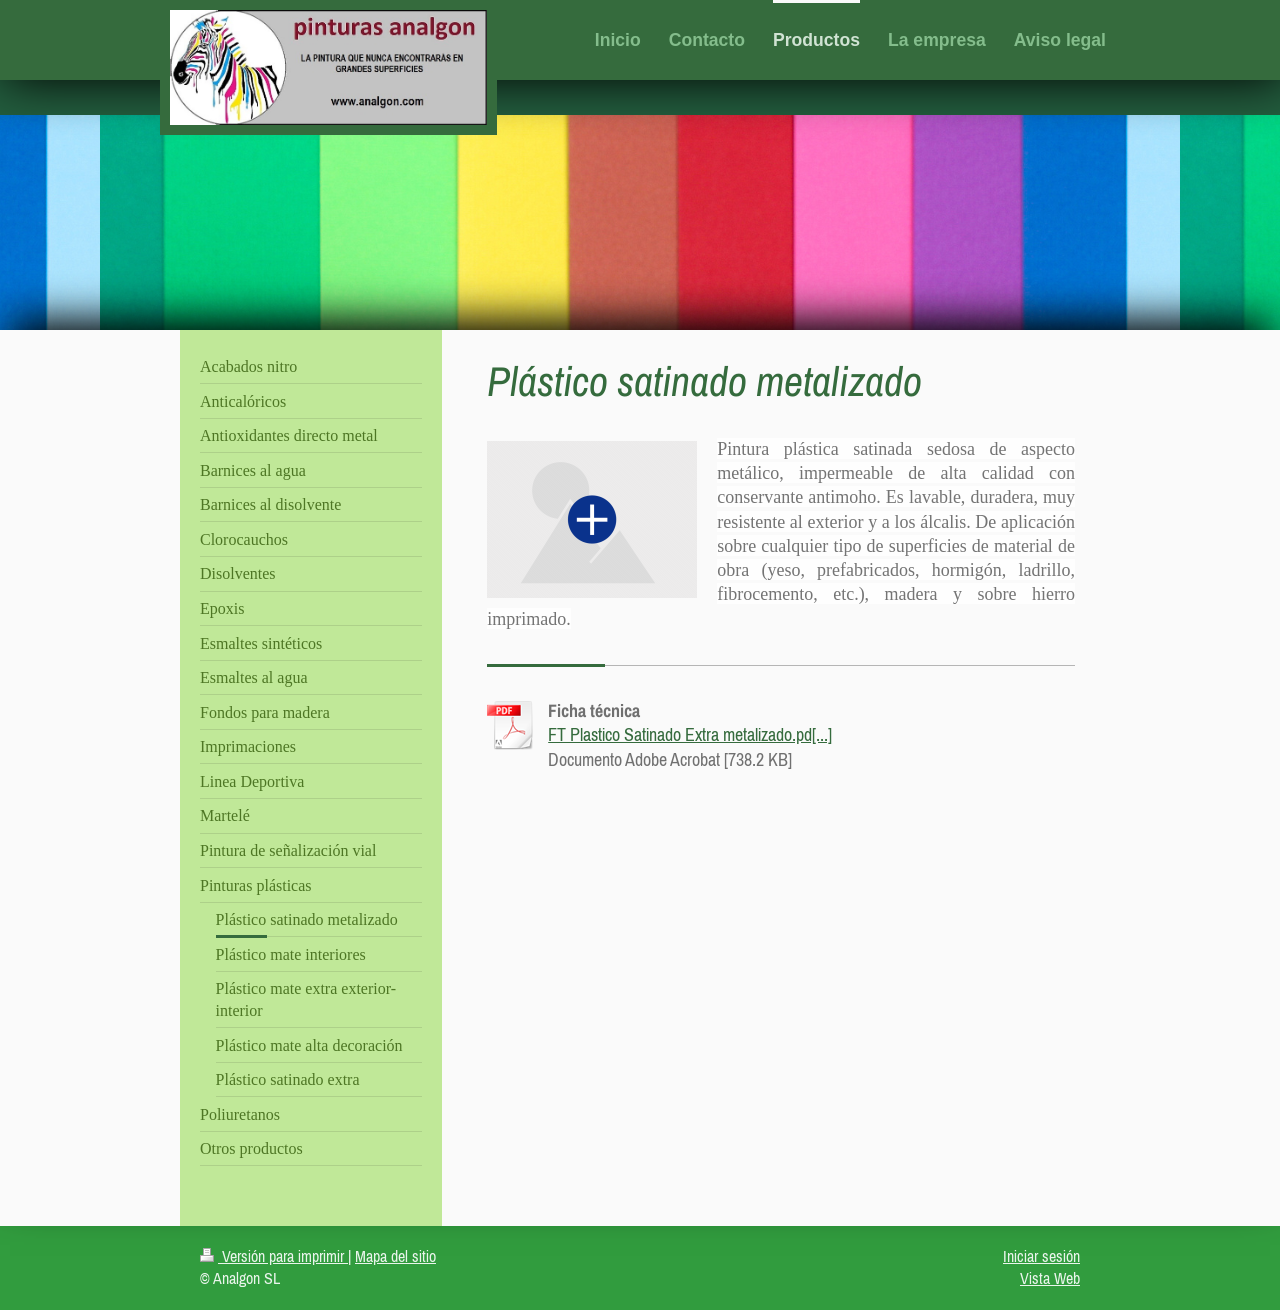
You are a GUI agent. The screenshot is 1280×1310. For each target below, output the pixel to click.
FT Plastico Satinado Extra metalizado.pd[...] (690, 734)
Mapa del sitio (395, 1256)
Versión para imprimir (274, 1256)
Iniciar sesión (1041, 1256)
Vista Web (1050, 1278)
